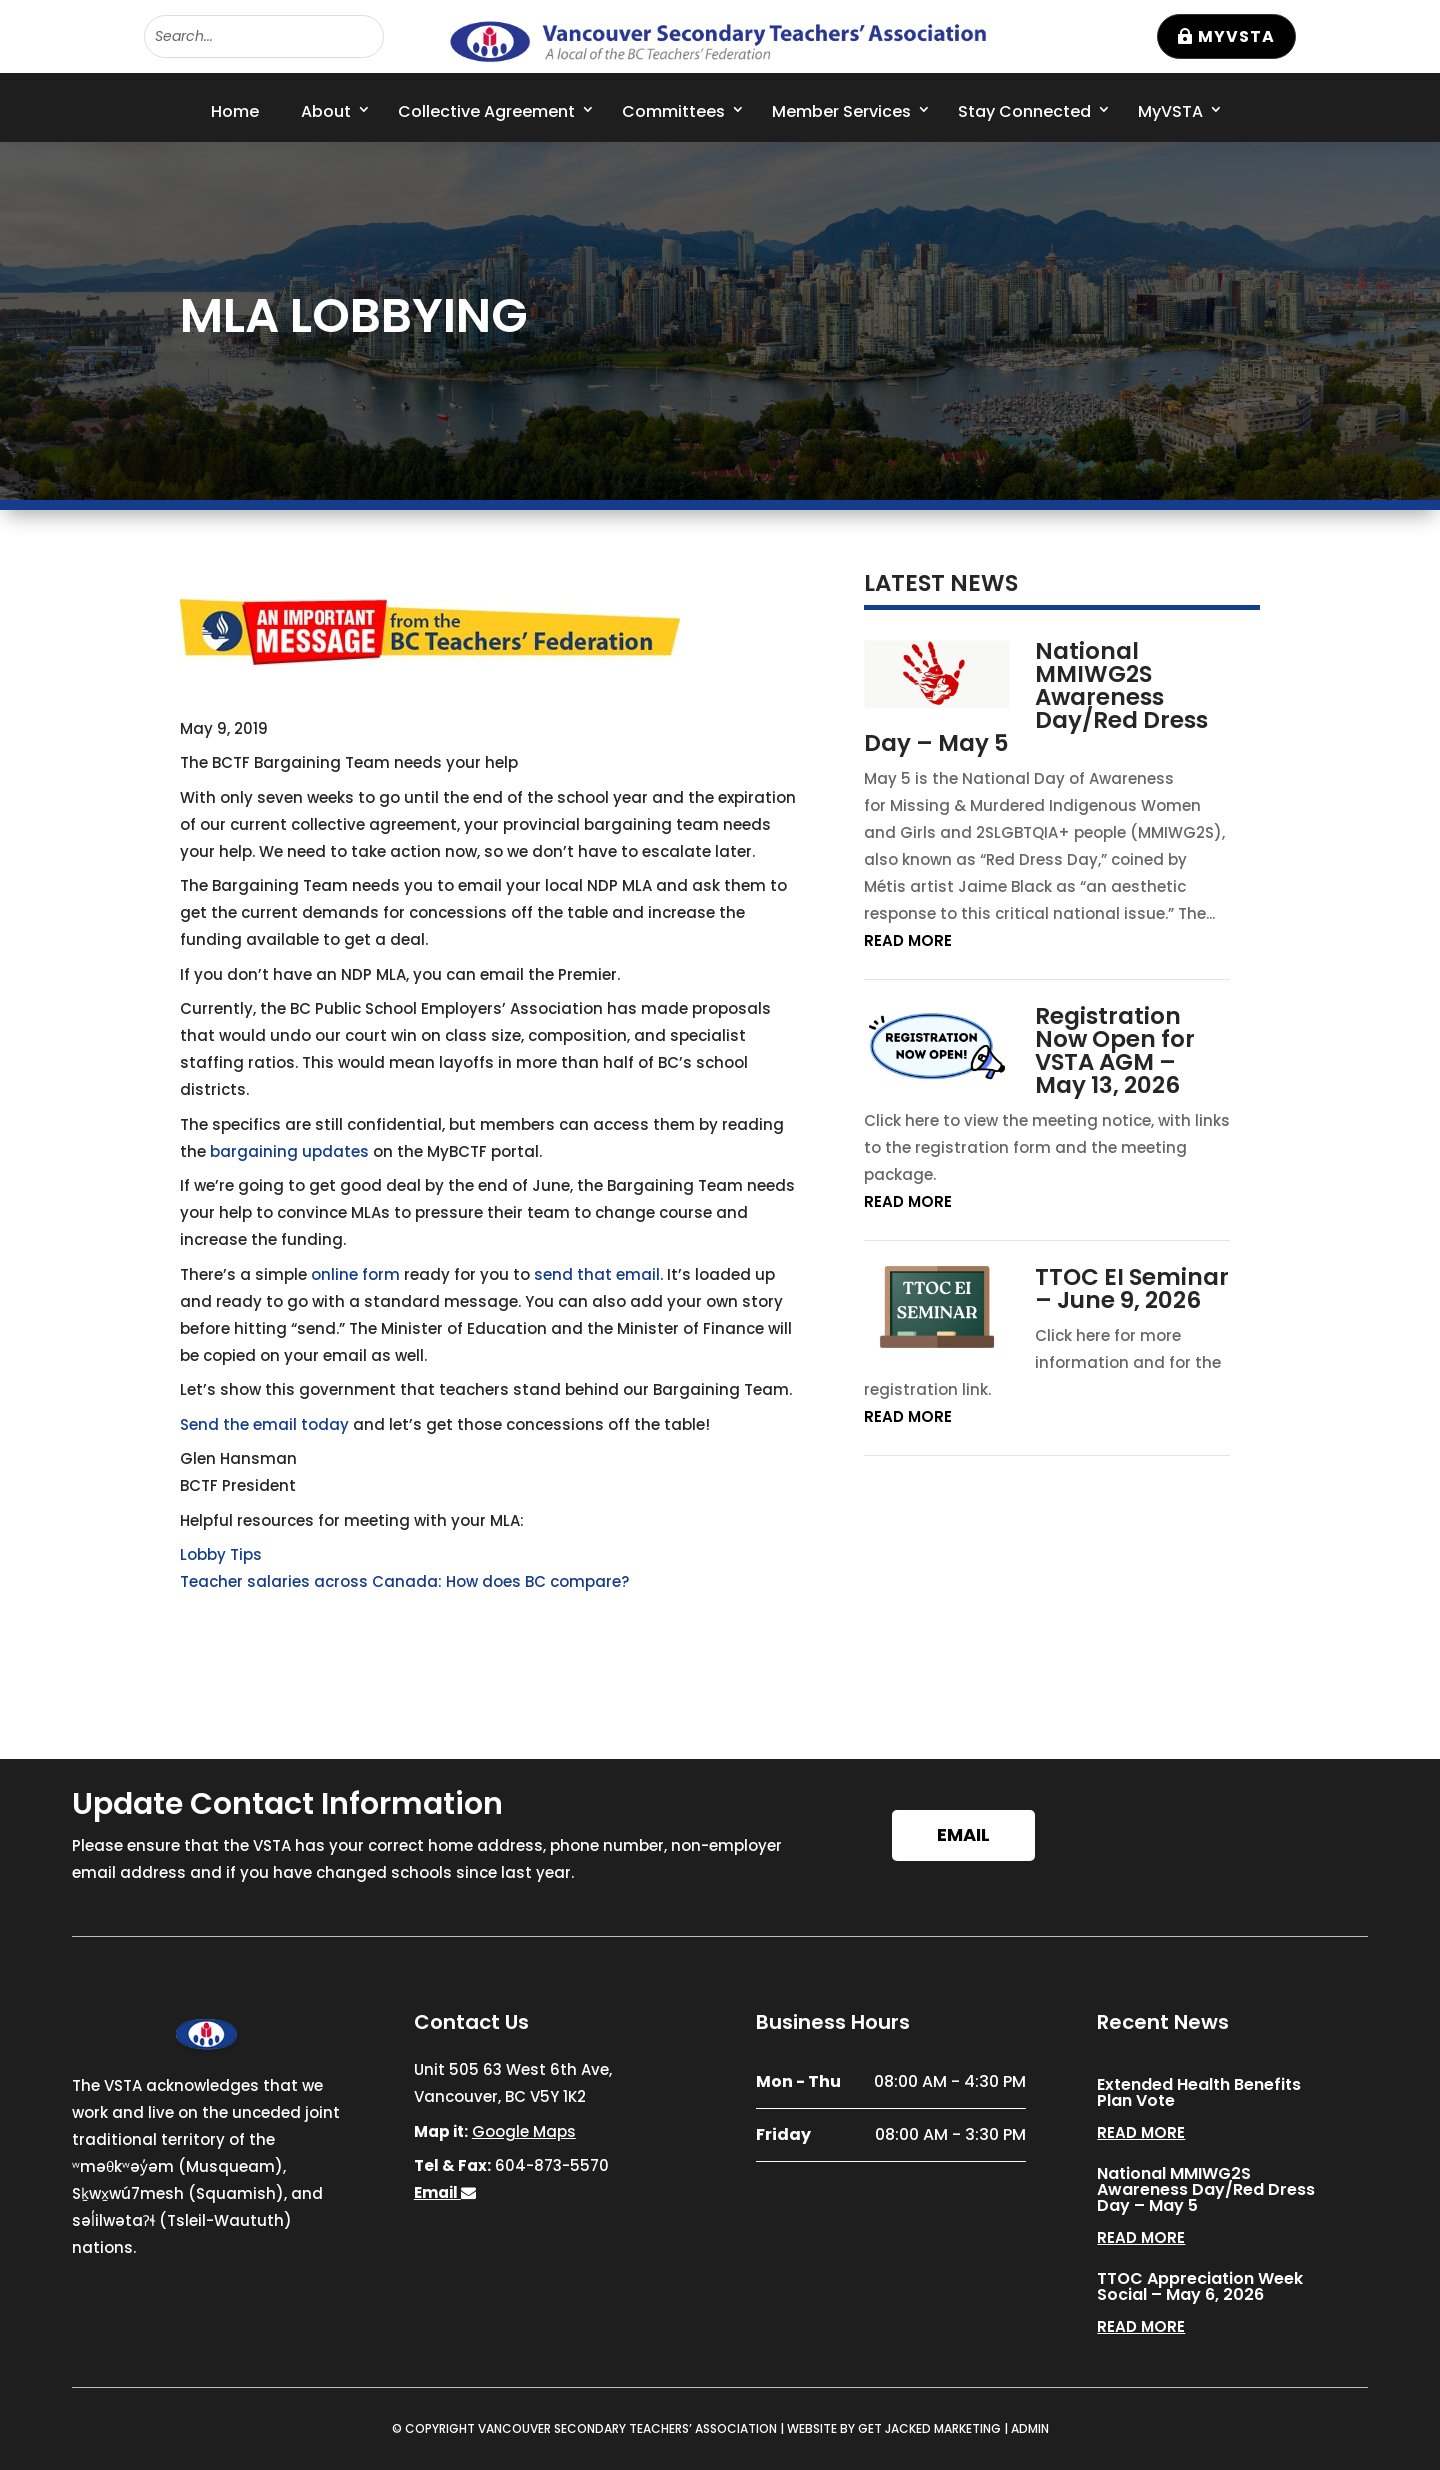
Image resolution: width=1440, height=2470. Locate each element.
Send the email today (264, 1424)
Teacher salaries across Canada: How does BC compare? (404, 1581)
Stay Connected (1024, 111)
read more (908, 940)
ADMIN (1030, 2428)
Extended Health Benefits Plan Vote (1199, 2092)
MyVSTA (1236, 36)
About (326, 111)
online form (355, 1274)
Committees (673, 111)
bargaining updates (289, 1151)
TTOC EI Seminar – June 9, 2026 (1132, 1288)
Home (235, 111)
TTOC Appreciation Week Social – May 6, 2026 (1200, 2286)
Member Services (841, 111)
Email (963, 1834)
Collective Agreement (486, 111)
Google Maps (524, 2131)
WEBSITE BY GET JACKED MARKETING (894, 2428)
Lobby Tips (221, 1554)
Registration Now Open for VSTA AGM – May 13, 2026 (1115, 1050)
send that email (597, 1274)
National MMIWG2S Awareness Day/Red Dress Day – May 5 (1036, 697)
